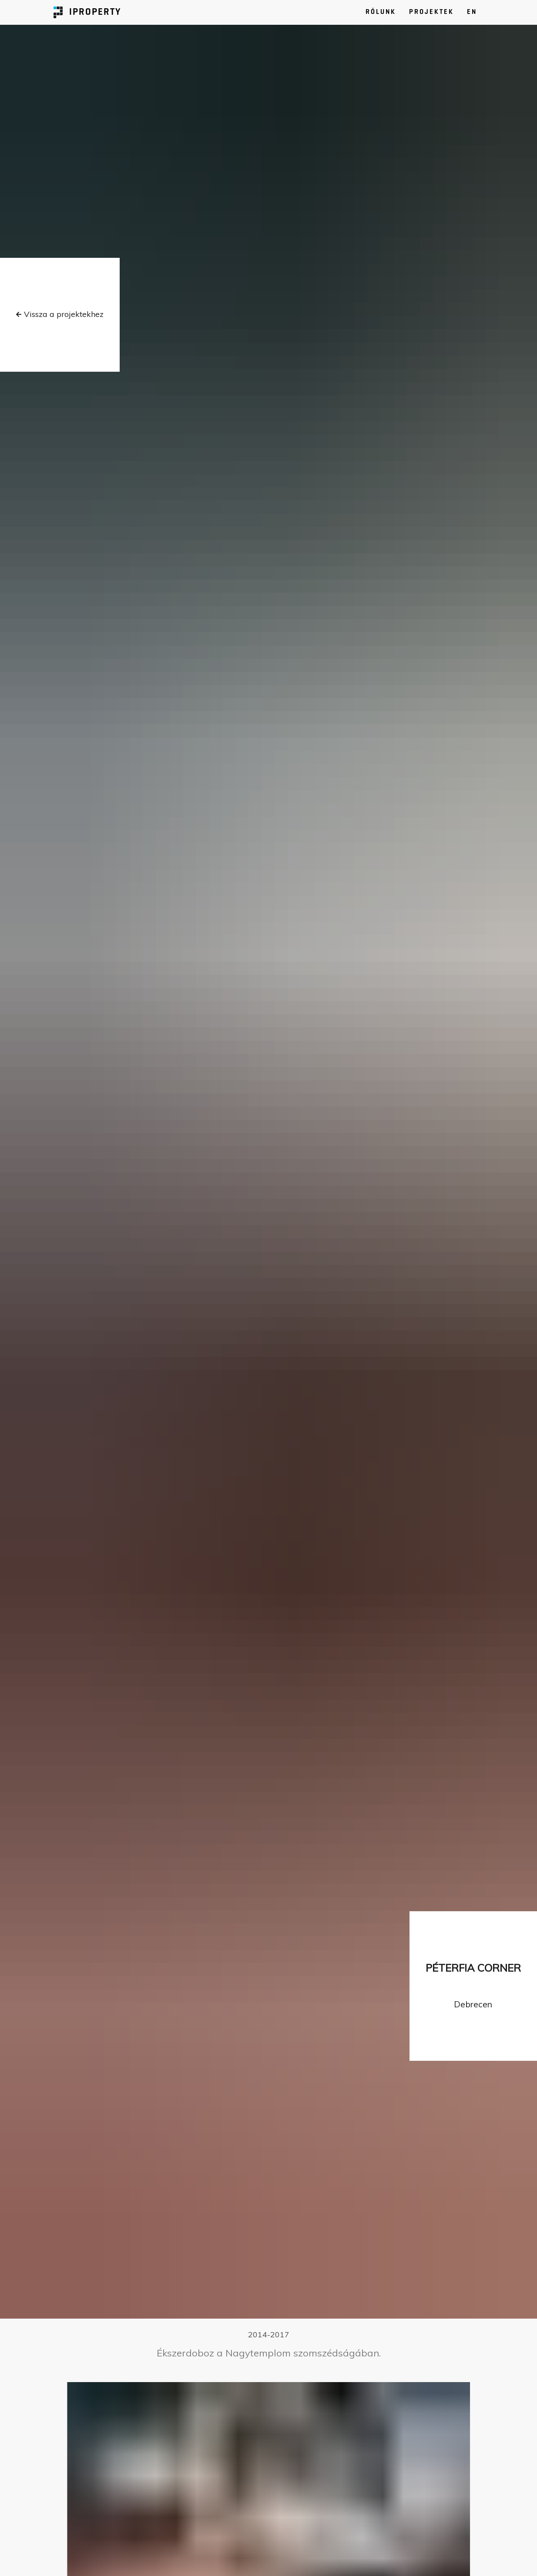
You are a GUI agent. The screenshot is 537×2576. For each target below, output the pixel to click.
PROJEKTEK (431, 12)
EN (472, 12)
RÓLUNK (381, 12)
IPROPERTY (87, 11)
